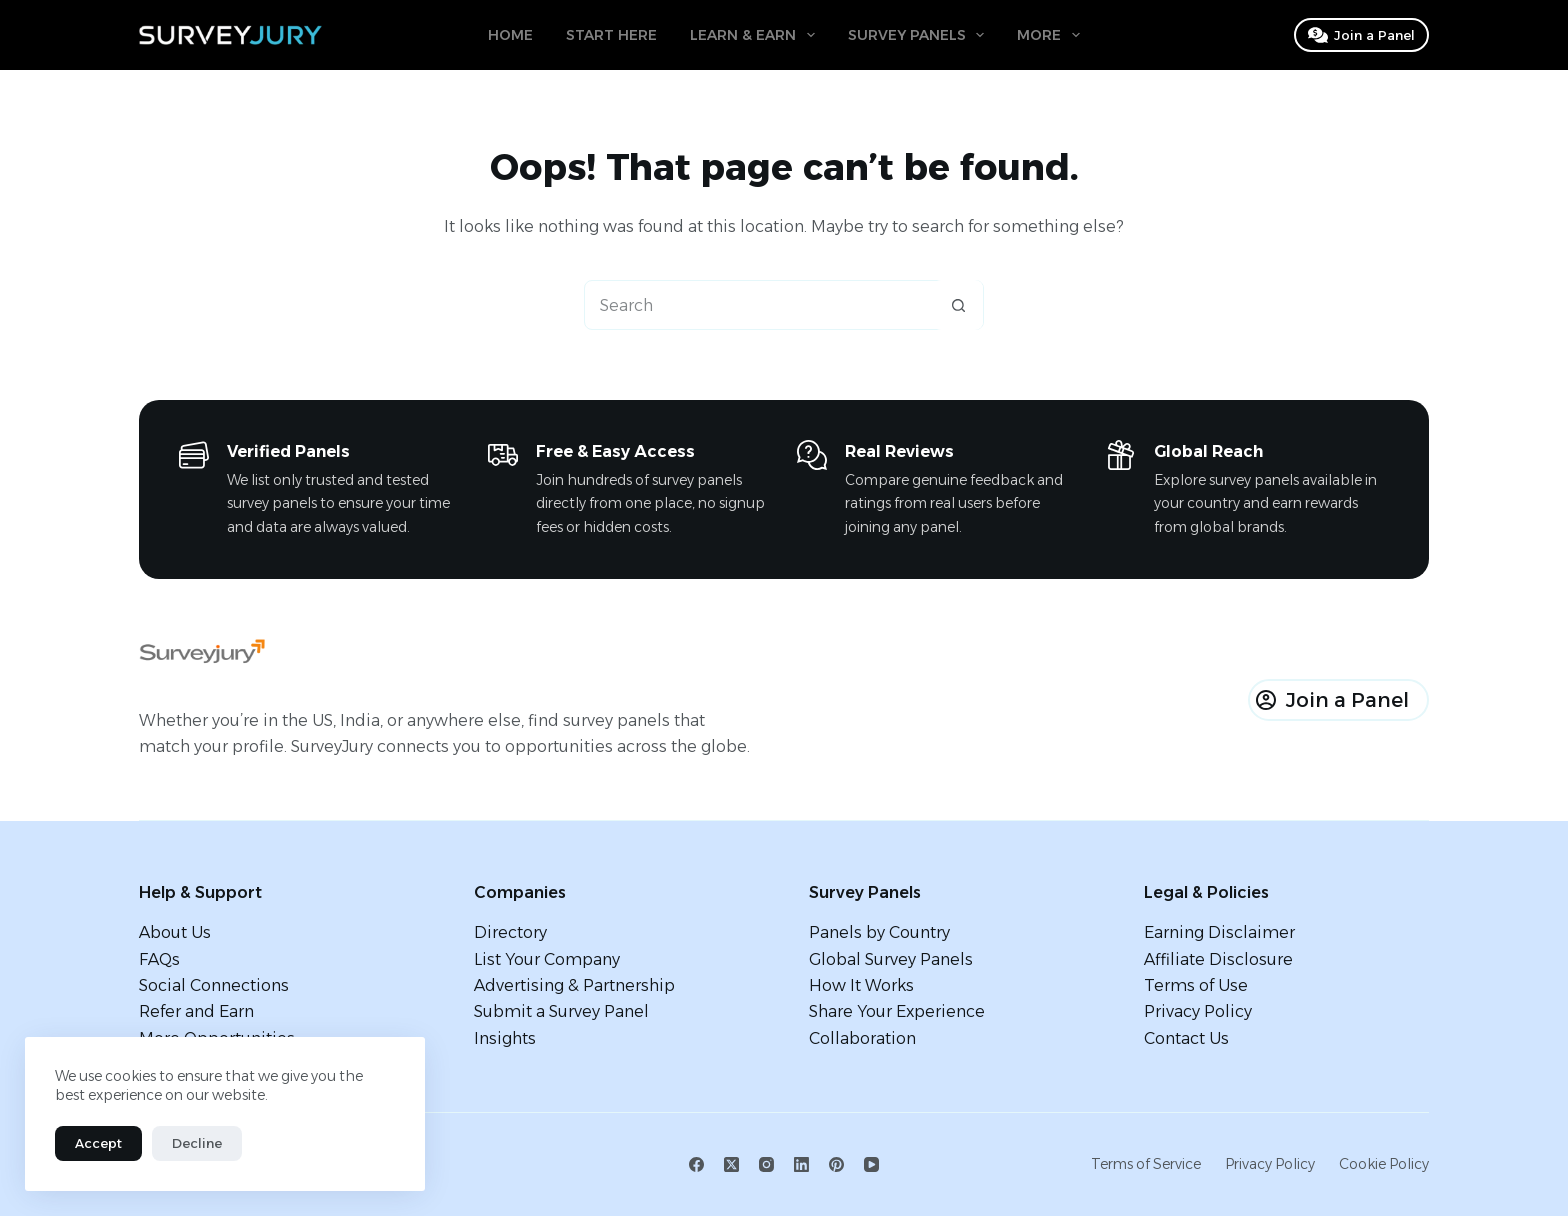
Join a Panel (1362, 35)
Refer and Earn (196, 1011)
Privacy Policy (1198, 1011)
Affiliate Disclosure (1218, 959)
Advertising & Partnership (574, 985)
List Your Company (547, 959)
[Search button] (958, 305)
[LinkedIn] (801, 1164)
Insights (505, 1038)
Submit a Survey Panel (561, 1011)
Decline (197, 1143)
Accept (98, 1143)
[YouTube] (871, 1164)
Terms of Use (1196, 985)
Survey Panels (920, 35)
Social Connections (214, 985)
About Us (175, 932)
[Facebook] (696, 1164)
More (1052, 35)
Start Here (611, 35)
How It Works (861, 985)
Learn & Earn (756, 35)
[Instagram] (766, 1164)
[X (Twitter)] (731, 1164)
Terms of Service (1146, 1164)
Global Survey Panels (891, 959)
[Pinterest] (836, 1164)
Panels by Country (879, 932)
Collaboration (862, 1038)
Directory (510, 932)
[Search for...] (759, 305)
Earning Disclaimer (1219, 932)
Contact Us (1186, 1038)
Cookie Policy (1384, 1164)
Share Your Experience (897, 1011)
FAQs (159, 959)
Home (510, 35)
